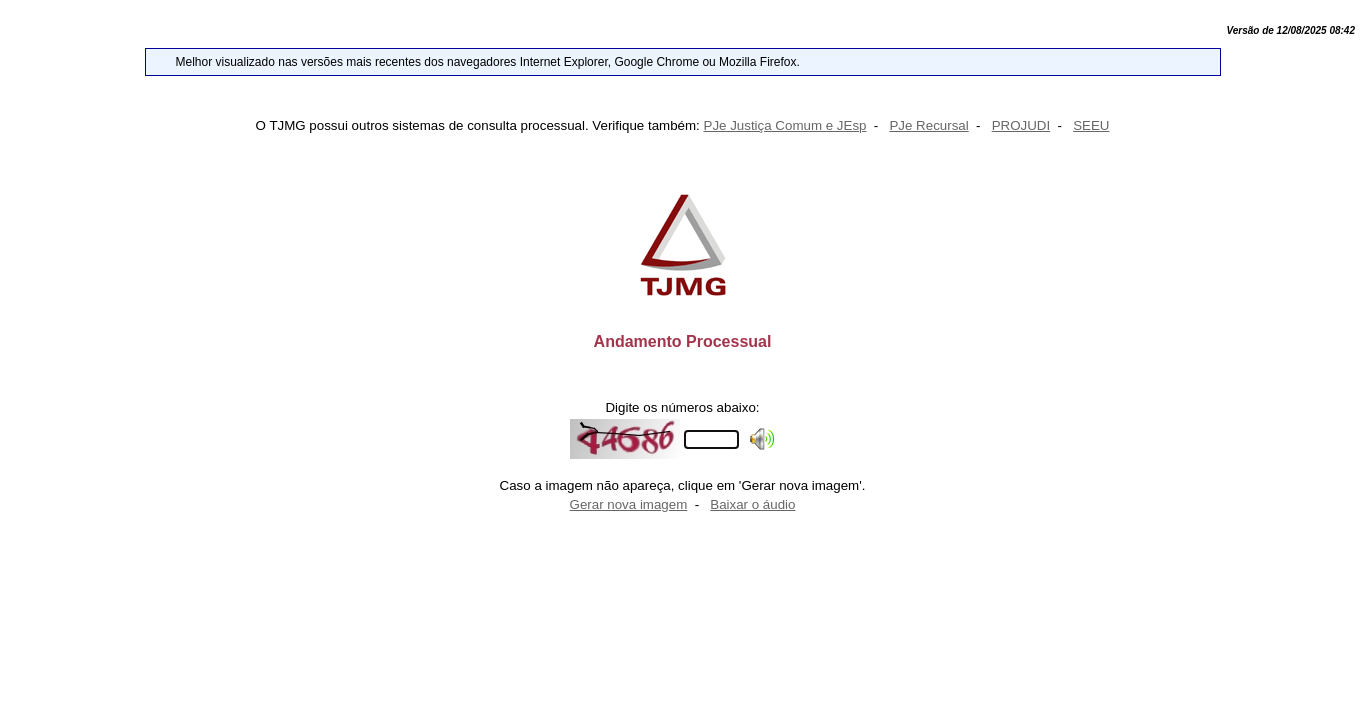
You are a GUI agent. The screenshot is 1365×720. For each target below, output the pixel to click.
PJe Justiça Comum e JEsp (785, 125)
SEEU (1091, 125)
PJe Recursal (928, 125)
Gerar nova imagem (629, 504)
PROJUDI (1021, 125)
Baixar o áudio (752, 504)
